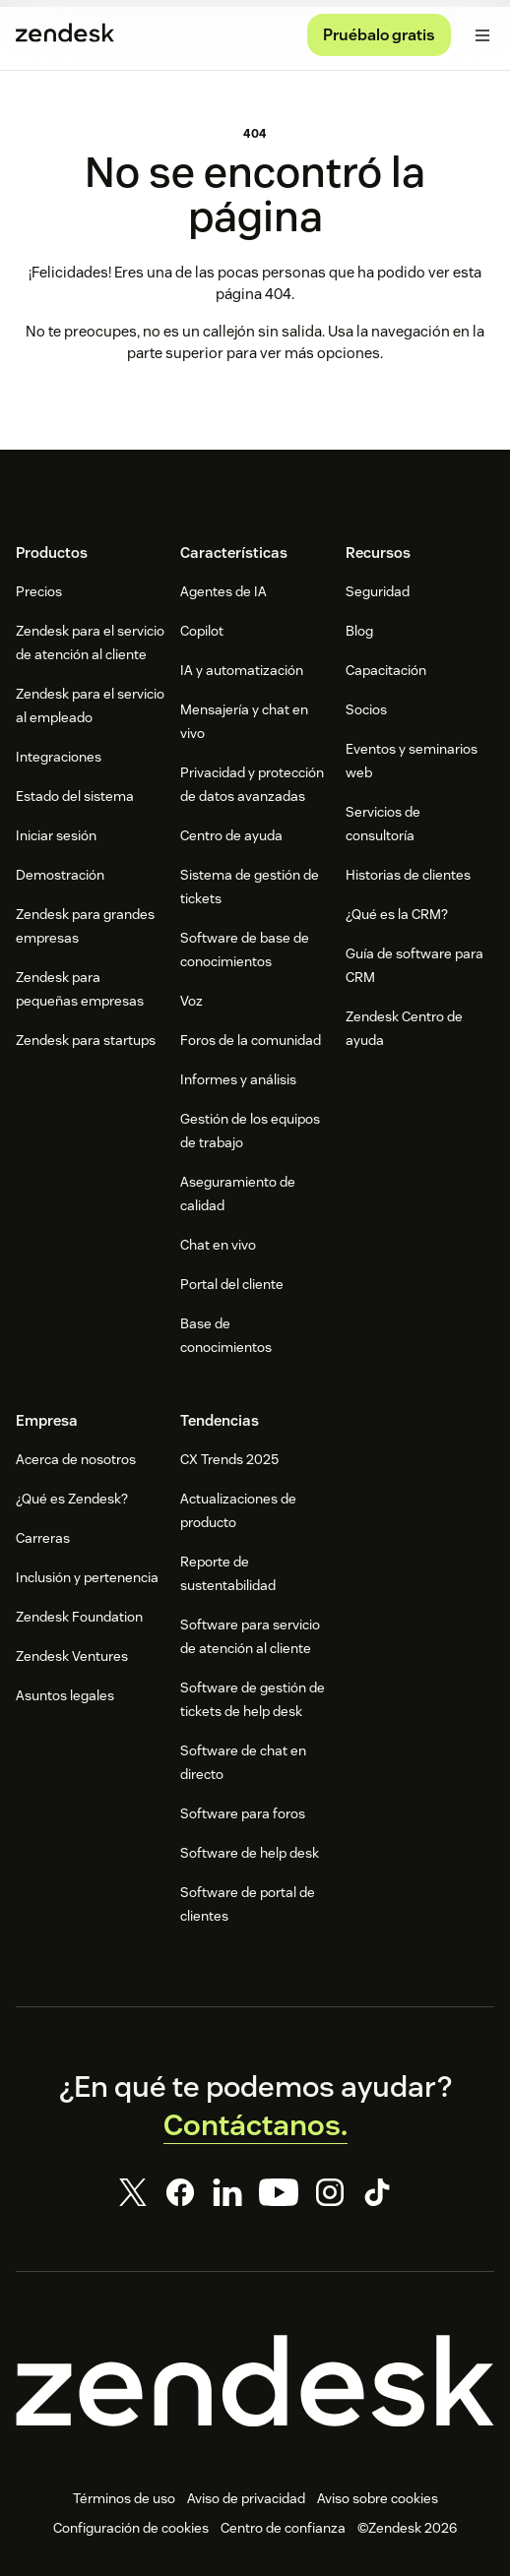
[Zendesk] (255, 2380)
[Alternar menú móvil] (482, 35)
